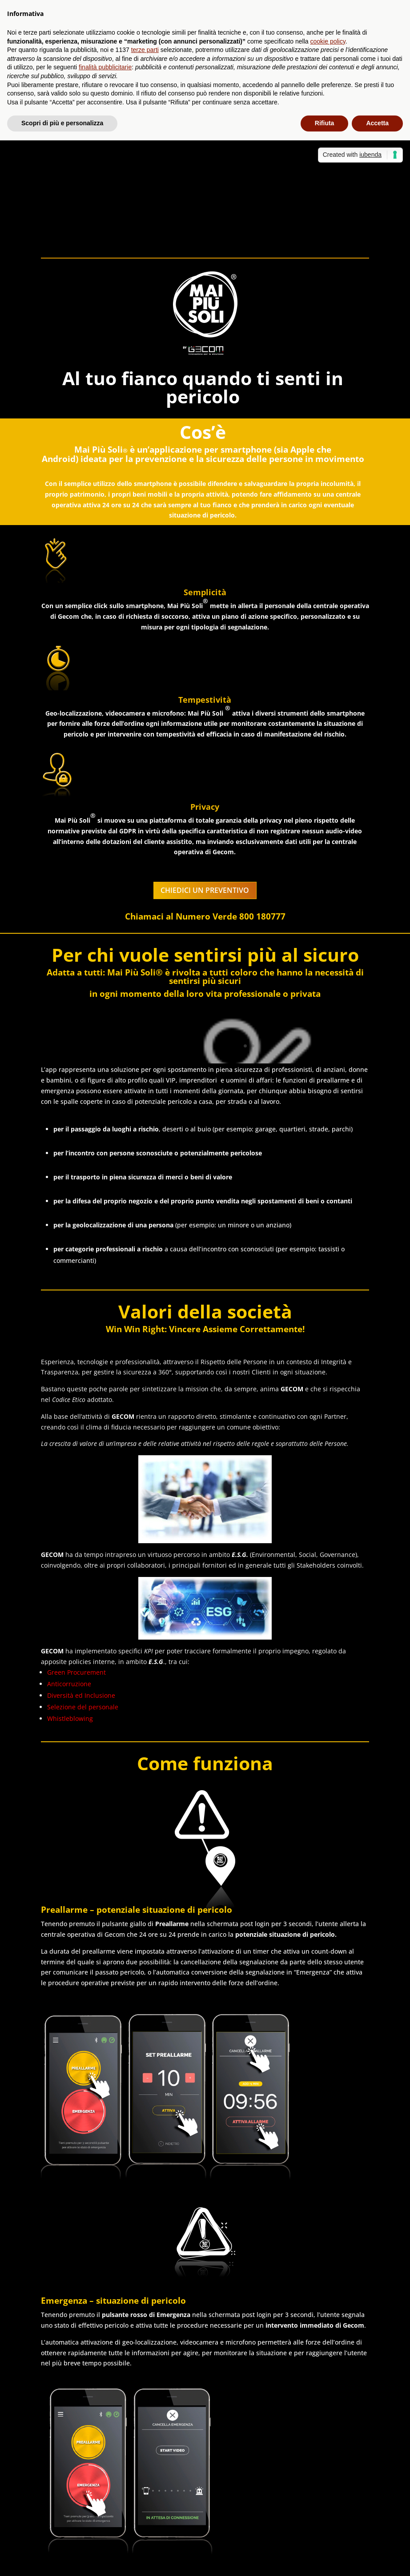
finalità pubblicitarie (105, 67)
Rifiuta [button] (324, 123)
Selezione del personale (82, 1707)
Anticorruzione (69, 1684)
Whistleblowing (70, 1718)
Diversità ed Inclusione (81, 1695)
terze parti (145, 49)
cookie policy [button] (328, 41)
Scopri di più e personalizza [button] (62, 123)
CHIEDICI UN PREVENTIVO (205, 890)
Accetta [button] (377, 123)
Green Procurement (76, 1672)
